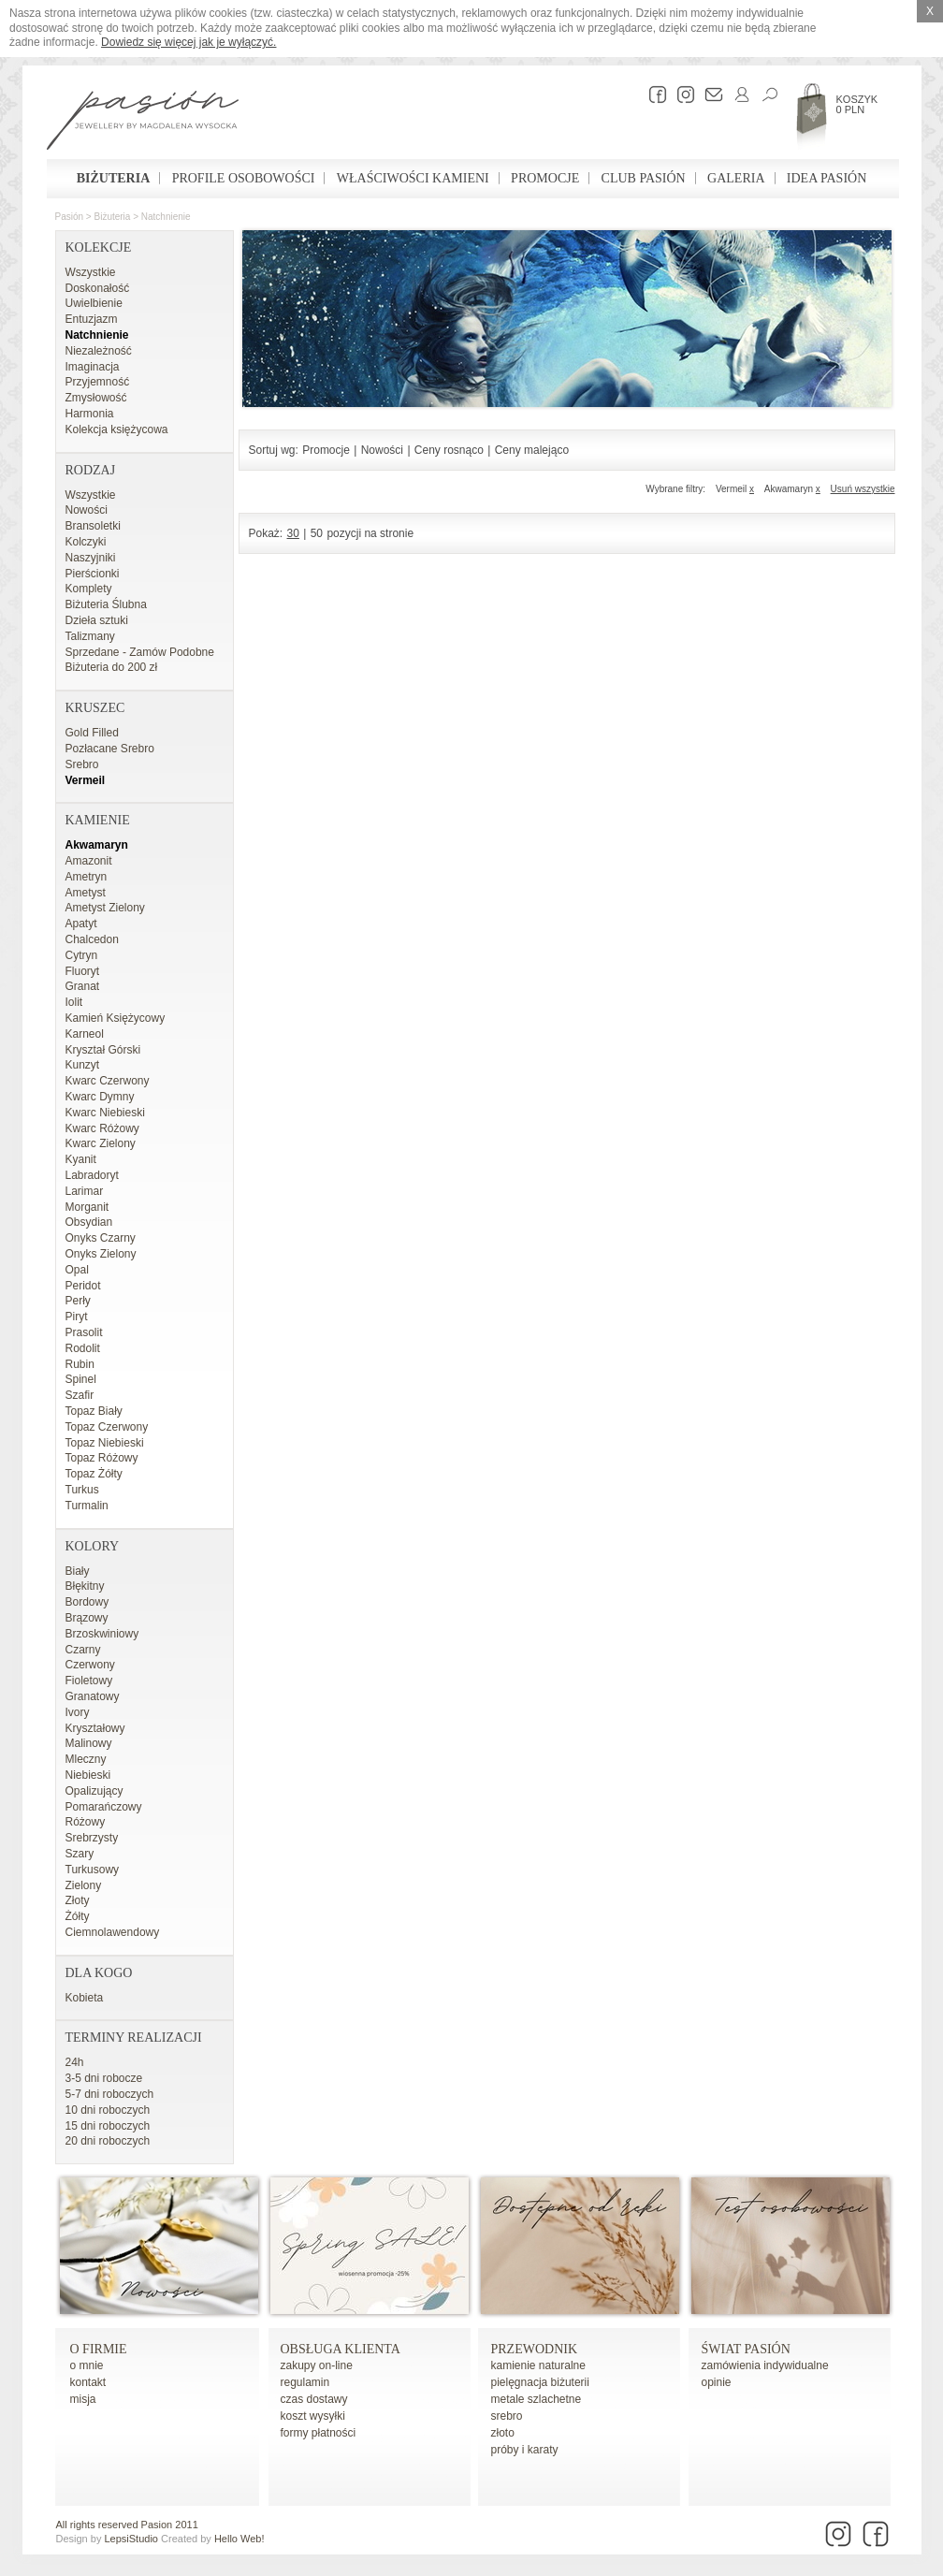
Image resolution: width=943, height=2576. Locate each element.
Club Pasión (644, 178)
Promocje (545, 178)
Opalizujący (94, 1790)
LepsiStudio (131, 2538)
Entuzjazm (91, 319)
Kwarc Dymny (100, 1096)
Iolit (74, 1002)
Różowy (85, 1821)
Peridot (83, 1285)
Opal (77, 1269)
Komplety (88, 588)
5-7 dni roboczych (109, 2094)
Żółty (77, 1916)
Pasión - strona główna (143, 122)
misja (83, 2399)
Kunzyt (82, 1064)
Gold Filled (92, 732)
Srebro (82, 764)
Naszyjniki (90, 557)
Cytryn (81, 955)
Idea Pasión (826, 178)
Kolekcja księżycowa (116, 429)
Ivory (77, 1712)
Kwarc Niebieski (105, 1112)
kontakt (88, 2382)
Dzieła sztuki (96, 620)
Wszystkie (90, 272)
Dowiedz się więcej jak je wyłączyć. (188, 42)
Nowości (86, 510)
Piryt (76, 1316)
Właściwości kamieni (413, 178)
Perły (78, 1300)
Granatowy (92, 1696)
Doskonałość (97, 288)
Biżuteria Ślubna (106, 604)
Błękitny (85, 1586)
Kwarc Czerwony (107, 1080)
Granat (82, 986)
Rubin (79, 1364)
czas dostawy (314, 2399)
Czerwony (90, 1664)
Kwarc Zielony (100, 1143)
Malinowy (88, 1743)
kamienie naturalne (538, 2365)
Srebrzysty (92, 1837)
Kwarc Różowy (102, 1128)
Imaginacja (92, 366)
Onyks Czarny (100, 1237)
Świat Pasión (746, 2349)
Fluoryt (82, 971)
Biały (77, 1571)
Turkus (82, 1489)
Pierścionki (92, 573)
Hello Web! (239, 2538)
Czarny (83, 1649)
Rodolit (82, 1348)
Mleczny (86, 1759)
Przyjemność (97, 381)
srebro (507, 2416)
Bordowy (87, 1601)
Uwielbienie (94, 303)
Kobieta (84, 1997)
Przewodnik (534, 2349)
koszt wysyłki (313, 2416)
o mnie (87, 2365)
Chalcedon (92, 939)
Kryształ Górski (103, 1049)
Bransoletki (93, 525)
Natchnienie (166, 216)
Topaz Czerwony (107, 1427)
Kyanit (80, 1159)
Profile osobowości (243, 178)
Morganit (87, 1207)
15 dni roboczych (108, 2125)
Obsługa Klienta (340, 2349)
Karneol (84, 1034)
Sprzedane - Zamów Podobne (139, 652)
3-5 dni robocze (104, 2078)
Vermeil (85, 780)
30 (293, 533)
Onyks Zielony (101, 1253)
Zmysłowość (96, 397)
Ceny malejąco (532, 450)
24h (74, 2062)
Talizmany (90, 636)
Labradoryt (92, 1175)
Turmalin (87, 1505)
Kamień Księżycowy (115, 1018)
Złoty (77, 1900)
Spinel (80, 1379)
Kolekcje (98, 247)
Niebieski (88, 1775)
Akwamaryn (96, 844)
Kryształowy (95, 1728)
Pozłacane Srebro (109, 748)
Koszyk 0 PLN (857, 104)
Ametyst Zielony (105, 907)
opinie (717, 2382)
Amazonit (88, 860)
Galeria (735, 178)
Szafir (79, 1395)
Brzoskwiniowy (102, 1633)
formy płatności (318, 2432)
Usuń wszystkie (863, 489)
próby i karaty (525, 2449)
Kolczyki (86, 541)
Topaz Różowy (101, 1457)
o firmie (98, 2349)
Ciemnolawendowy (112, 1932)
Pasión (69, 216)
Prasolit (84, 1332)
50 (317, 533)
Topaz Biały (94, 1411)
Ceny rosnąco (449, 450)
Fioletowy (89, 1680)
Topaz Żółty (94, 1473)
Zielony (83, 1885)
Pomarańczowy (103, 1806)
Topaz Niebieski (104, 1442)
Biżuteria (114, 178)
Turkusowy (92, 1869)
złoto (503, 2432)
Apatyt (81, 923)
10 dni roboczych (108, 2110)
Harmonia (89, 413)
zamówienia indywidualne (765, 2365)
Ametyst (85, 892)
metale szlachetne (536, 2399)
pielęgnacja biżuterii (540, 2382)
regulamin (305, 2382)
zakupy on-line (317, 2365)
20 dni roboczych (108, 2140)
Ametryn (86, 876)
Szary (79, 1853)
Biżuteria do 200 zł (111, 667)
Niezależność (98, 350)
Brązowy (87, 1617)
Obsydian (89, 1222)
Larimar (84, 1191)
